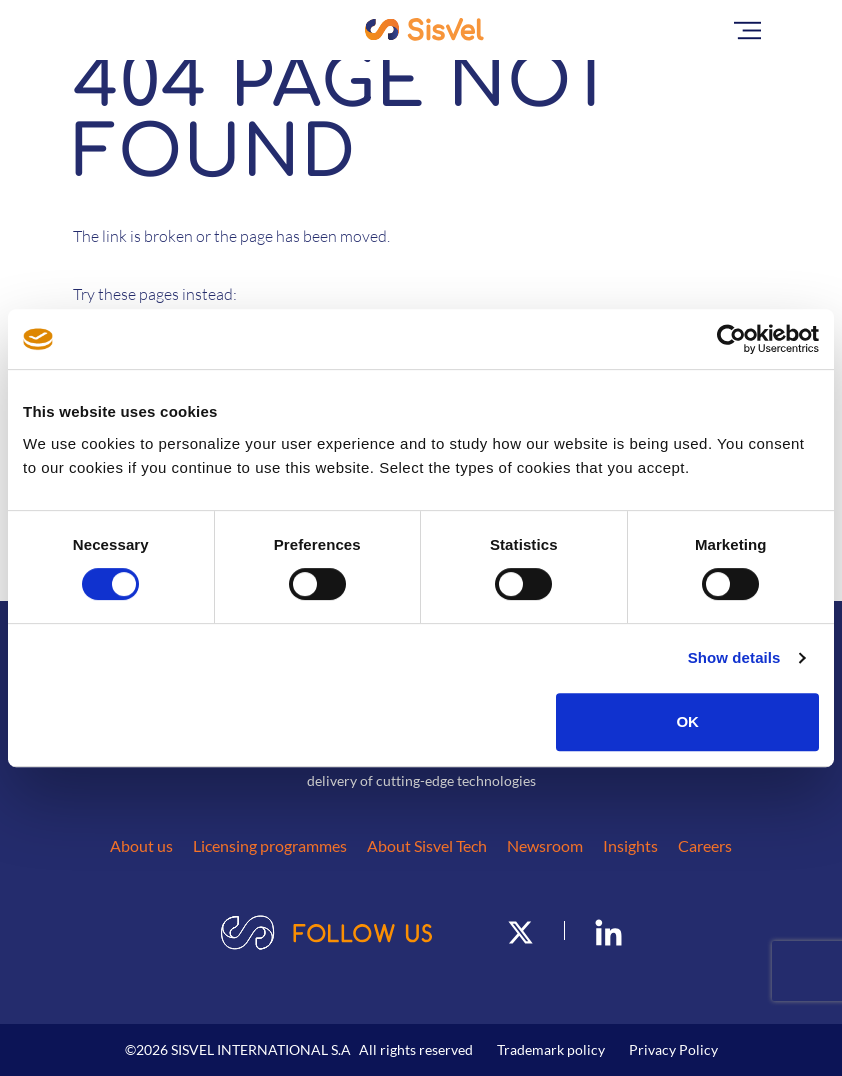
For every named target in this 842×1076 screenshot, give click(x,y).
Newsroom (545, 845)
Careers (705, 845)
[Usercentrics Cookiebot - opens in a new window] (731, 339)
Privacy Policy (673, 1049)
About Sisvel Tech (427, 845)
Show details (734, 657)
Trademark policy (551, 1049)
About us (141, 845)
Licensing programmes (270, 845)
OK (687, 721)
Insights (630, 845)
